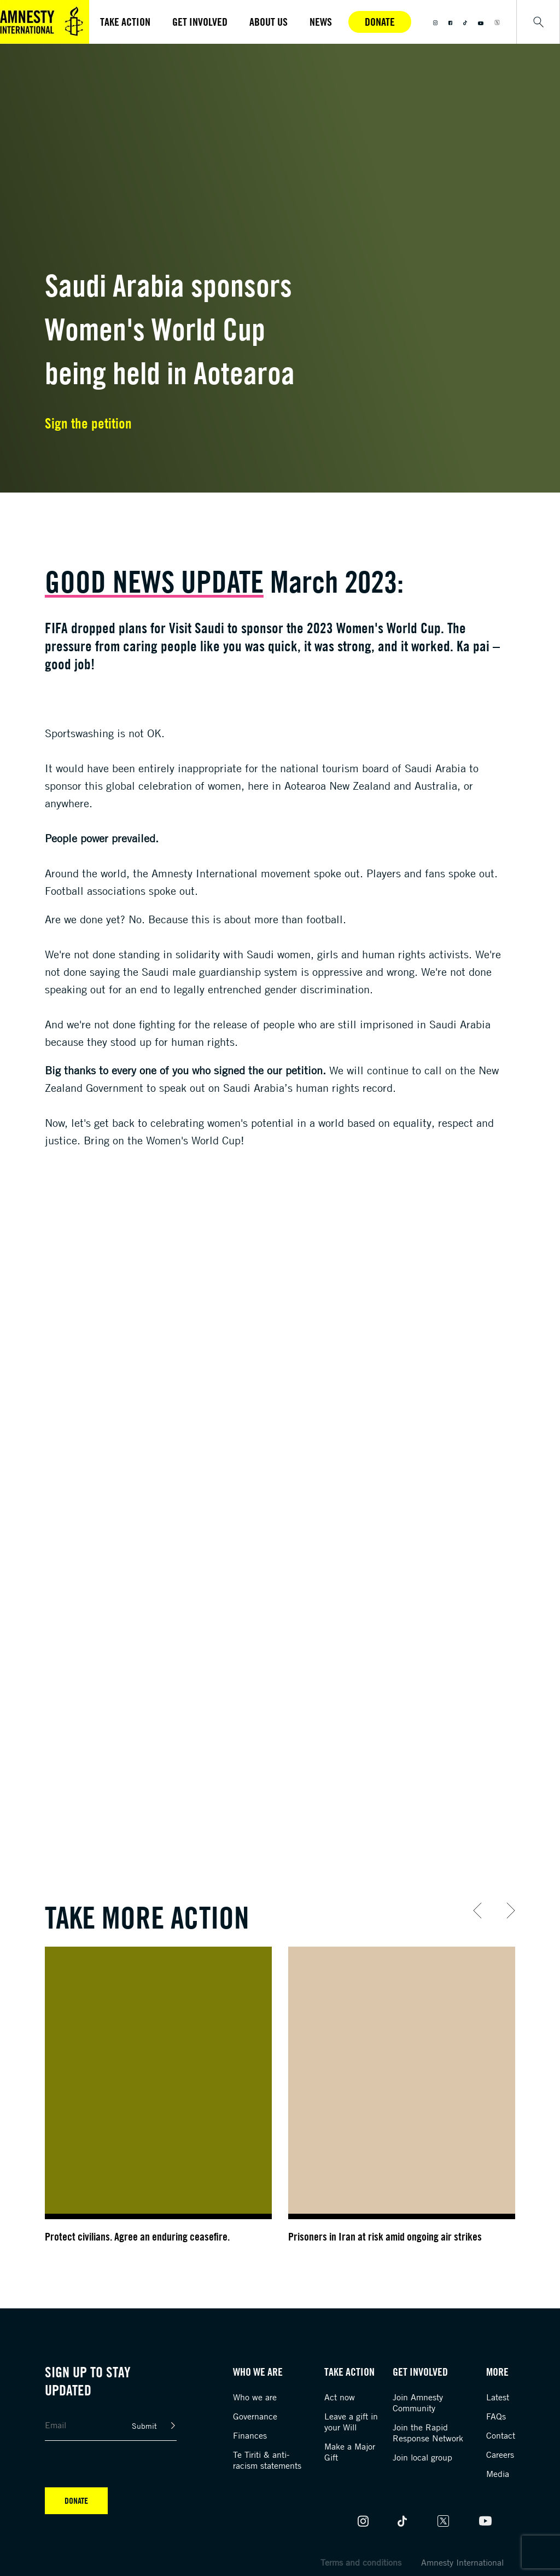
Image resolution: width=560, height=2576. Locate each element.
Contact (500, 2435)
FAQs (496, 2416)
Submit (144, 2425)
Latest (497, 2397)
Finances (250, 2435)
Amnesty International (462, 2562)
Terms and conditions (360, 2562)
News (321, 21)
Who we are (255, 2397)
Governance (255, 2416)
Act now (339, 2397)
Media (497, 2473)
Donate (380, 21)
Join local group (422, 2457)
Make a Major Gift (349, 2452)
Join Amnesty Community (418, 2402)
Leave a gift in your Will (351, 2422)
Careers (500, 2454)
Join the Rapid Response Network (428, 2433)
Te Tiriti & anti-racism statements (267, 2460)
